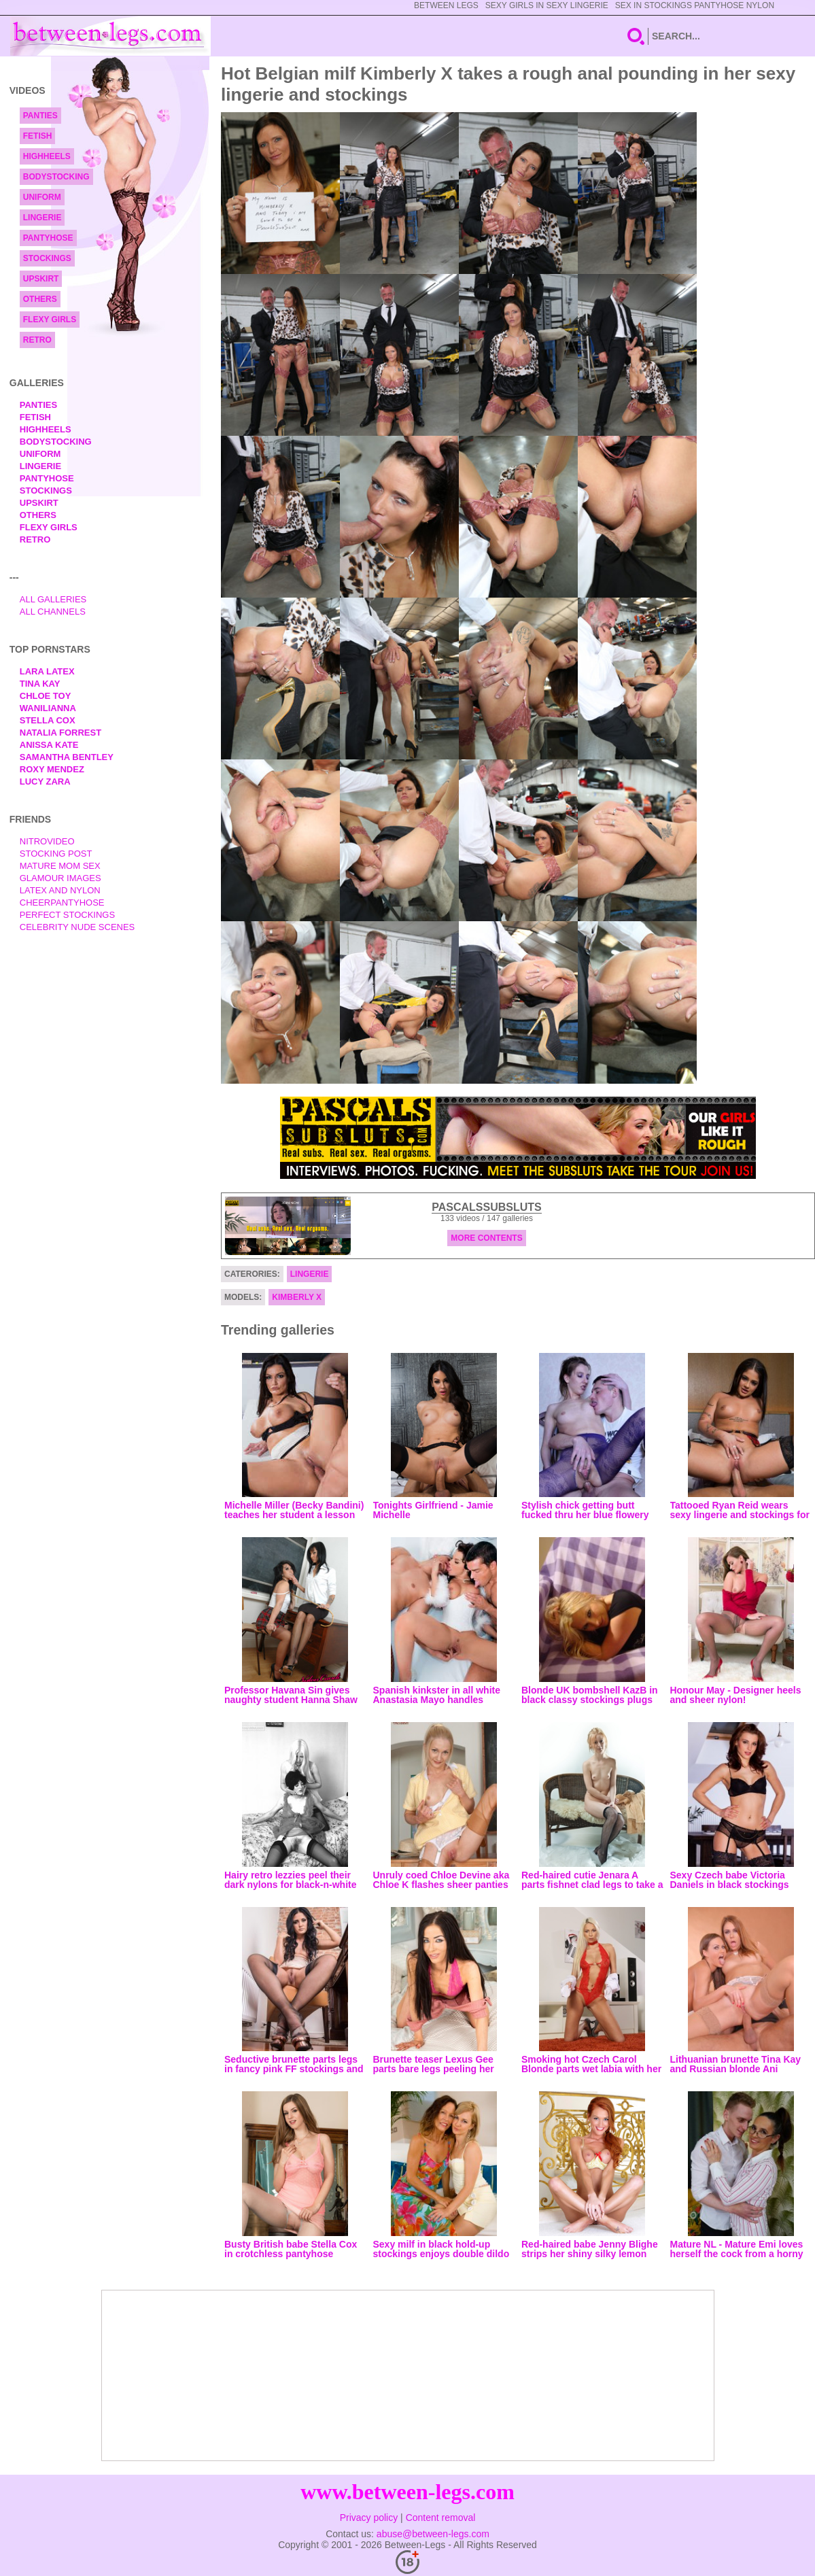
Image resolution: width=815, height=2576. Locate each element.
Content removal (441, 2517)
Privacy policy (369, 2517)
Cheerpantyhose (62, 902)
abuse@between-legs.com (433, 2533)
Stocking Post (56, 853)
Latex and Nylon (60, 890)
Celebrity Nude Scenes (77, 927)
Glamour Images (60, 878)
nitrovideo (47, 841)
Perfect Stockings (67, 915)
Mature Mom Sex (60, 866)
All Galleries (53, 599)
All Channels (53, 611)
